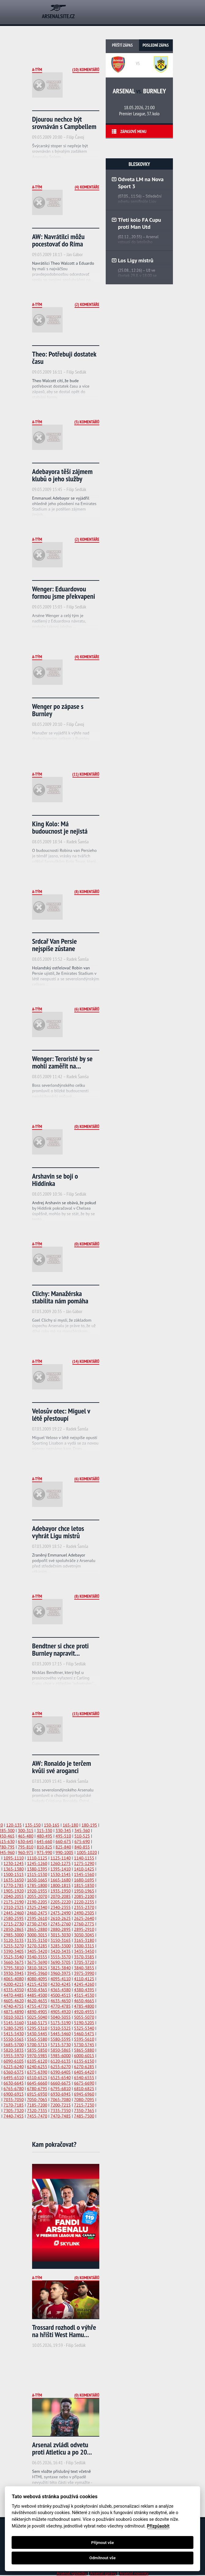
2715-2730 (14, 1924)
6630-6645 (14, 2083)
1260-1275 (60, 1863)
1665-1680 (60, 1880)
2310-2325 (14, 1907)
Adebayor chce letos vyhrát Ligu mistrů (58, 1532)
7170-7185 (14, 2105)
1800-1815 (60, 1885)
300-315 (25, 1830)
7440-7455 (14, 2116)
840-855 (82, 1847)
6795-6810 (60, 2088)
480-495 (44, 1836)
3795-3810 (14, 1968)
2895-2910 (84, 1929)
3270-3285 (37, 1946)
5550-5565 (14, 2039)
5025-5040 (37, 2017)
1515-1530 (37, 1874)
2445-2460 (14, 1913)
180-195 (89, 1825)
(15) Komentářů (85, 1713)
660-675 (63, 1841)
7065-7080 (60, 2099)
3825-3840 (60, 1968)
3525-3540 (14, 1957)
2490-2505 (84, 1913)
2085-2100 (84, 1896)
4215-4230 (37, 1984)
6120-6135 (60, 2061)
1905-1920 (14, 1891)
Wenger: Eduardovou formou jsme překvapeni (63, 592)
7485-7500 (84, 2116)
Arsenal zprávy (103, 2573)
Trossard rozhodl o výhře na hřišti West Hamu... (64, 2331)
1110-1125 (37, 1858)
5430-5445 (37, 2033)
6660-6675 (60, 2083)
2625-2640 (84, 1918)
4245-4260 (84, 1984)
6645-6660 (37, 2083)
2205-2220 (60, 1902)
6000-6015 (84, 2055)
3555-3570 (60, 1957)
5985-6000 (60, 2055)
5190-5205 (84, 2022)
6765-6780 (14, 2088)
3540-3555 (37, 1957)
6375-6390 (37, 2072)
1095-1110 (14, 1858)
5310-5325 (60, 2028)
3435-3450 (84, 1951)
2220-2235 (84, 1902)
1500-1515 (14, 1874)
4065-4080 (14, 1978)
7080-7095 (84, 2099)
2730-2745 (37, 1924)
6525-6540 (60, 2077)
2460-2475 (37, 1913)
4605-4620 (14, 2000)
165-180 (70, 1825)
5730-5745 (84, 2044)
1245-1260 (37, 1863)
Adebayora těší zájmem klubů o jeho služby (62, 475)
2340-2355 (60, 1907)
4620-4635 (37, 2000)
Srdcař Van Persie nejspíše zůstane (54, 944)
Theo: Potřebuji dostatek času (64, 357)
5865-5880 (84, 2050)
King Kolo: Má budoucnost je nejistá (59, 827)
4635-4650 (60, 2000)
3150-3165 (60, 1940)
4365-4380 (60, 1989)
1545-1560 (84, 1874)
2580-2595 (14, 1918)
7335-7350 (60, 2110)
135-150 (33, 1825)
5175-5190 (60, 2022)
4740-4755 (14, 2006)
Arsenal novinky (133, 2573)
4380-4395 (84, 1989)
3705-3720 (84, 1962)
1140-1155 (84, 1858)
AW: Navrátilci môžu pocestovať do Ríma (58, 240)
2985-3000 (14, 1935)
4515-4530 (84, 1995)
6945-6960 (84, 2094)
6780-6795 (37, 2088)
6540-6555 (84, 2077)
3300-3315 (84, 1946)
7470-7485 (60, 2116)
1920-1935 (37, 1891)
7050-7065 (37, 2099)
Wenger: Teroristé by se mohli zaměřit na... (62, 1062)
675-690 (82, 1841)
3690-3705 (60, 1962)
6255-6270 (60, 2066)
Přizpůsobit (158, 2526)
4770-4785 (60, 2006)
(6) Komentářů (86, 1009)
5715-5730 (60, 2044)
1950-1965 (84, 1891)
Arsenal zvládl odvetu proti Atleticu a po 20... (62, 2448)
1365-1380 (14, 1869)
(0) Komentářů (86, 1126)
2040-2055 (14, 1896)
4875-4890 (14, 2011)
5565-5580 (37, 2039)
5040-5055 (60, 2017)
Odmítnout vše (103, 2558)
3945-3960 (37, 1973)
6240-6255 (37, 2066)
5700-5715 (37, 2044)
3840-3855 (84, 1968)
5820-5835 (14, 2050)
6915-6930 (37, 2094)
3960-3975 (60, 1973)
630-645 (25, 1841)
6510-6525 (37, 2077)
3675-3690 (37, 1962)
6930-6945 (60, 2094)
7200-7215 (60, 2105)
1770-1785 (14, 1885)
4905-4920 (60, 2011)
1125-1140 (60, 1858)
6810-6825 (84, 2088)
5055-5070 (84, 2017)
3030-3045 (84, 1935)
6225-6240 (14, 2066)
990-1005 (64, 1852)
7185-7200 (37, 2105)
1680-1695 (84, 1880)
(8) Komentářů (86, 891)
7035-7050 (14, 2099)
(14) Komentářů (85, 1361)
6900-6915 (14, 2094)
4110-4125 (84, 1978)
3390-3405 (14, 1951)
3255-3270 (14, 1946)
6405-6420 (84, 2072)
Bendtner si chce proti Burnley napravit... (60, 1649)
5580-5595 (60, 2039)
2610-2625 (60, 1918)
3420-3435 (60, 1951)
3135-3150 (37, 1940)
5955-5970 (14, 2055)
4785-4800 (84, 2006)
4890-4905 (37, 2011)
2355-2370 (84, 1907)
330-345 (63, 1830)
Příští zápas (122, 45)
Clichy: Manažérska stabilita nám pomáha (60, 1297)
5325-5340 (84, 2028)
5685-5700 (14, 2044)
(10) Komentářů (85, 69)
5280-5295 (14, 2028)
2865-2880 (37, 1929)
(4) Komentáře (87, 187)
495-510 (63, 1836)
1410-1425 (84, 1869)
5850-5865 (60, 2050)
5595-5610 (84, 2039)
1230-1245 (14, 1863)
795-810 (25, 1847)
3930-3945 (14, 1973)
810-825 (44, 1847)
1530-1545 (60, 1874)
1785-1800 (37, 1885)
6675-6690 (84, 2083)
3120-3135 (14, 1940)
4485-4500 (37, 1995)
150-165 (52, 1825)
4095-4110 (60, 1978)
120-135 (14, 1825)
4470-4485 (14, 1995)
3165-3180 (84, 1940)
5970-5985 (37, 2055)
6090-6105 (14, 2061)
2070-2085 (60, 1896)
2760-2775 (84, 1924)
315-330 (44, 1830)
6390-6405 (60, 2072)
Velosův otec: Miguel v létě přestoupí (61, 1414)
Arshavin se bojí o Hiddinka (55, 1179)
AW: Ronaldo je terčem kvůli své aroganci (61, 1767)
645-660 (44, 1841)
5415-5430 (14, 2033)
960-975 (25, 1852)
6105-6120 (37, 2061)
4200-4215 (14, 1984)
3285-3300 (60, 1946)
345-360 (82, 1830)
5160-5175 (37, 2022)
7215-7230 (84, 2105)
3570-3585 (84, 1957)
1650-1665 (37, 1880)
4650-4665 (84, 2000)
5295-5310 (37, 2028)
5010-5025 (14, 2017)
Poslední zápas (156, 45)
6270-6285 (84, 2066)
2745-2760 (60, 1924)
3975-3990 (84, 1973)
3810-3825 (37, 1968)
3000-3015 (37, 1935)
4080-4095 (37, 1978)
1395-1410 (60, 1869)
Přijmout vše (102, 2542)
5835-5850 (37, 2050)
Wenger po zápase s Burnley (57, 710)
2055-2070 (37, 1896)
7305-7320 (14, 2110)
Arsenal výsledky (72, 2573)
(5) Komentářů (86, 422)
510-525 (82, 1836)
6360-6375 (14, 2072)
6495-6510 (14, 2077)
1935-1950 (60, 1891)
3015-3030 (60, 1935)
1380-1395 (37, 1869)
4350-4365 (37, 1989)
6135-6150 (84, 2061)
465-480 (25, 1836)
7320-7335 (37, 2110)
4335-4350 (14, 1989)
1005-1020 (87, 1852)
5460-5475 (84, 2033)
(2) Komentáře (87, 304)
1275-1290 (84, 1863)
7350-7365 (84, 2110)
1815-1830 (84, 1885)
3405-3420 (37, 1951)
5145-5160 (14, 2022)
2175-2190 (14, 1902)
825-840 (63, 1847)
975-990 (44, 1852)
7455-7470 (37, 2116)
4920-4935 (84, 2011)
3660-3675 (14, 1962)
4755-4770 (37, 2006)
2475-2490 (60, 1913)
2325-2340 (37, 1907)
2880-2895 (60, 1929)
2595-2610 (37, 1918)
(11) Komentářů (85, 774)
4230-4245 (60, 1984)
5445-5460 (60, 2033)
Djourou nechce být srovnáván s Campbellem (64, 122)
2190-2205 (37, 1902)
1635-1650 (14, 1880)
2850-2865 (14, 1929)
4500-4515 (60, 1995)
